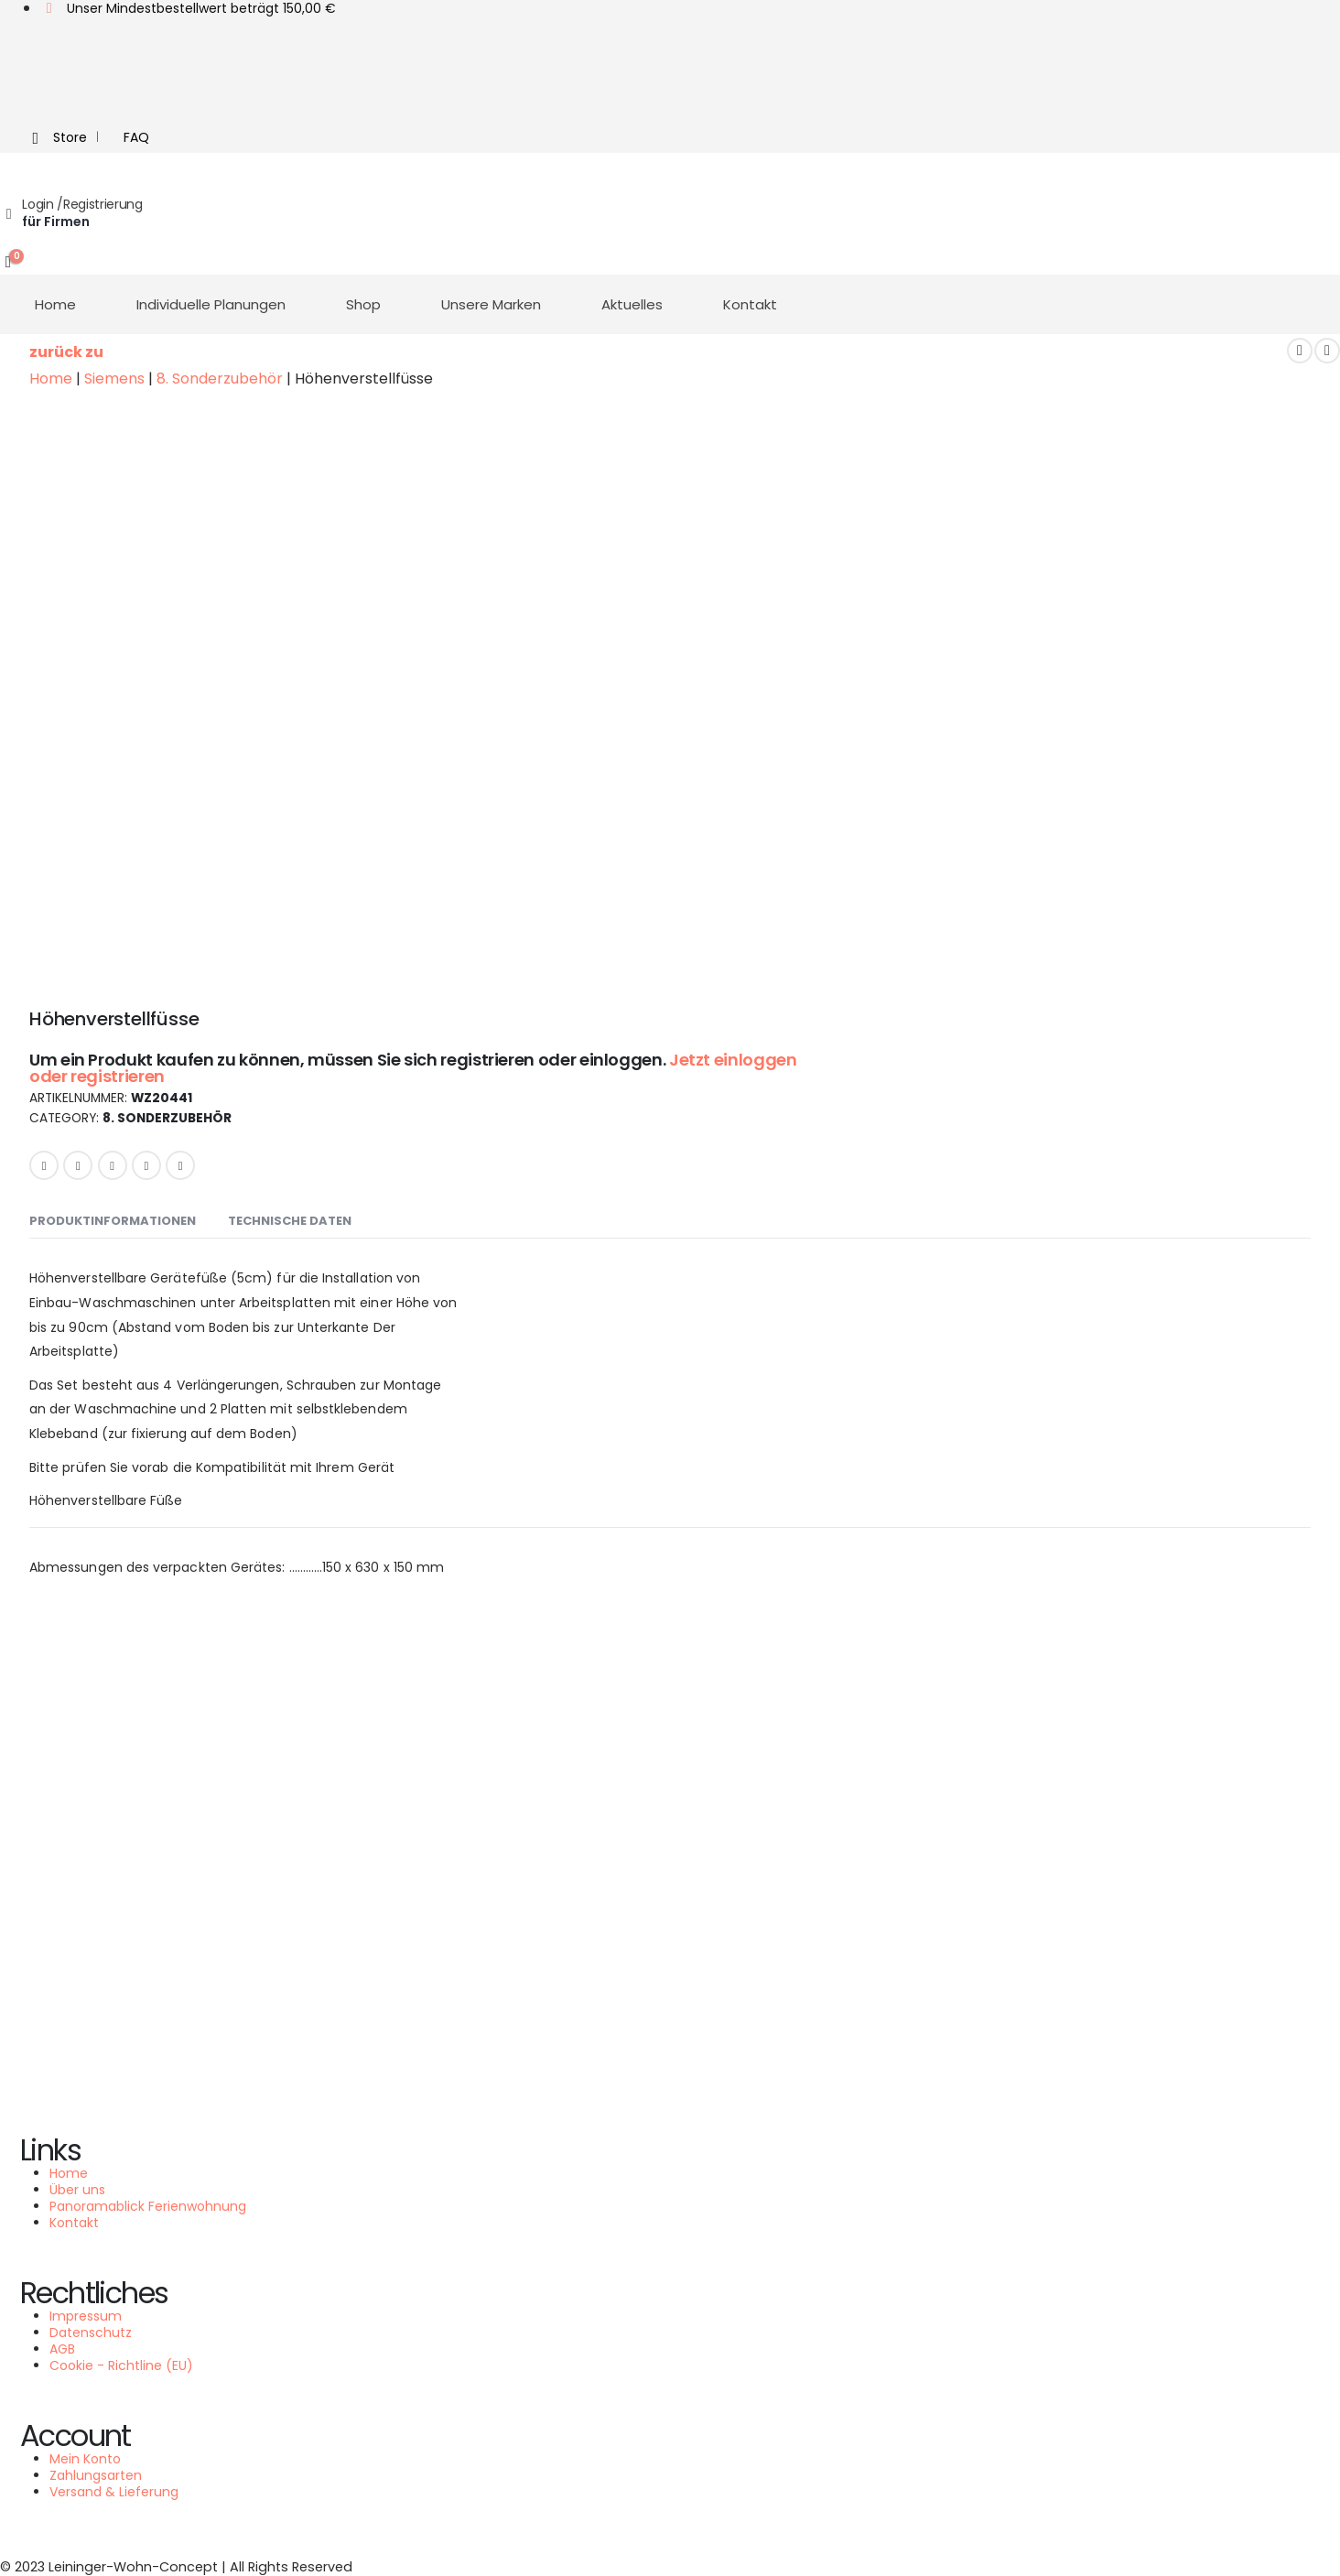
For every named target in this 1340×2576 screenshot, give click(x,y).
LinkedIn (112, 1165)
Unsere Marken (491, 304)
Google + (146, 1165)
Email (180, 1165)
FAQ (136, 137)
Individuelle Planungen (211, 304)
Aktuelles (632, 304)
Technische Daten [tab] (289, 1220)
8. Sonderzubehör (167, 1118)
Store (56, 137)
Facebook (44, 1165)
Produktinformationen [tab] (112, 1220)
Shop (363, 304)
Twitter (77, 1165)
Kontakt (750, 304)
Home (55, 304)
